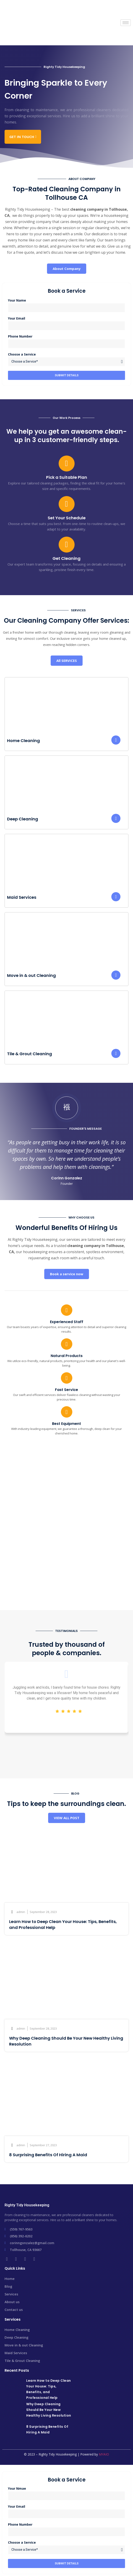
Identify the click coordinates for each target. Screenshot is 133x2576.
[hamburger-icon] (125, 22)
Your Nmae (17, 2489)
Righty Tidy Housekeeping (27, 2205)
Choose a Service (22, 354)
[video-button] (66, 1107)
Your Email (16, 318)
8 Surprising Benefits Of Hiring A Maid (48, 2155)
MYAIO (104, 2454)
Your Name (17, 300)
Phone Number (20, 336)
